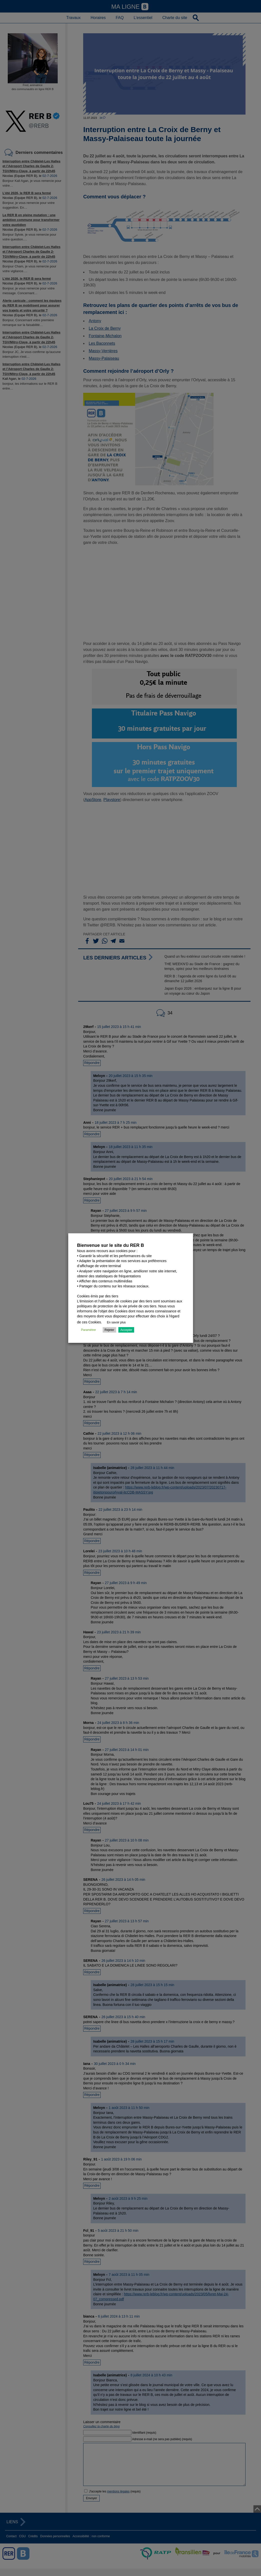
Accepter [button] (126, 1330)
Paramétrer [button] (88, 1330)
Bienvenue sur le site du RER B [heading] (110, 1245)
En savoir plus (116, 1322)
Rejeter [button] (109, 1330)
